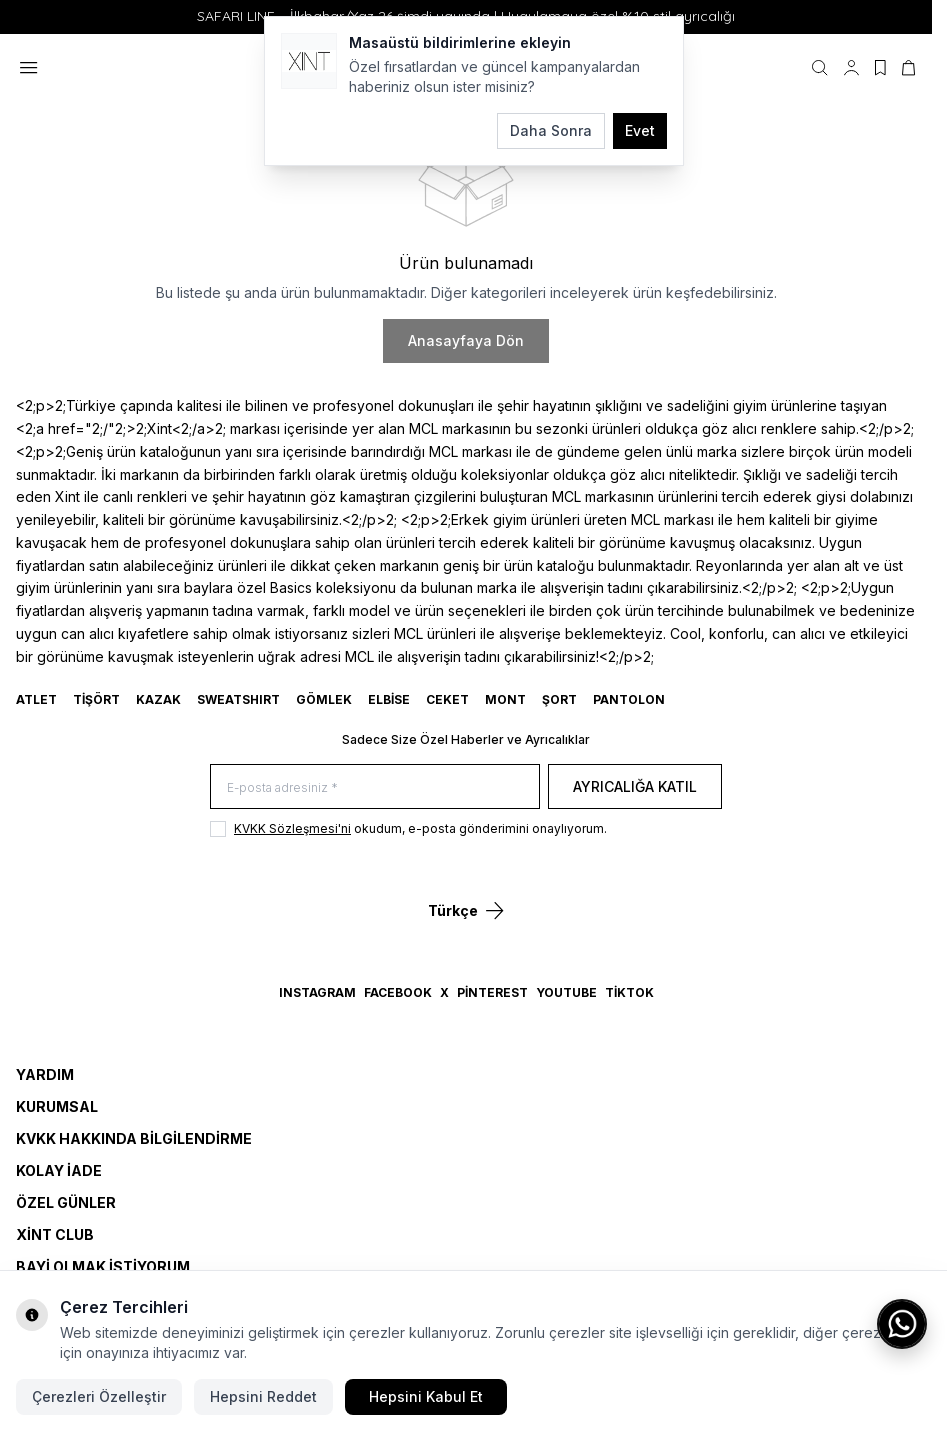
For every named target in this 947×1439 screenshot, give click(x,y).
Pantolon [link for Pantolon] (629, 699)
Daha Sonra (551, 130)
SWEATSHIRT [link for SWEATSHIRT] (238, 699)
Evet (640, 130)
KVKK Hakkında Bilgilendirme (134, 1138)
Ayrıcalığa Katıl (635, 786)
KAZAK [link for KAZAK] (158, 699)
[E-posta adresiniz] (375, 786)
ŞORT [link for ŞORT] (559, 699)
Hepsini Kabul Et (426, 1396)
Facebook (398, 992)
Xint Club (55, 1234)
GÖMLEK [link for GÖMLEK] (324, 699)
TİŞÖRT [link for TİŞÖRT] (96, 699)
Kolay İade (59, 1170)
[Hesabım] (851, 68)
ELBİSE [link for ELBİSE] (389, 699)
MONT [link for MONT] (505, 699)
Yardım (45, 1074)
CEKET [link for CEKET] (447, 699)
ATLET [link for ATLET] (36, 699)
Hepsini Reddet (263, 1396)
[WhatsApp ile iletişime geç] (902, 1324)
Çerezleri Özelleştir (99, 1396)
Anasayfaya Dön (466, 340)
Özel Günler (66, 1202)
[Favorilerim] (880, 68)
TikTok (629, 992)
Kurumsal (57, 1106)
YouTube (566, 992)
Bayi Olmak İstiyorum (103, 1266)
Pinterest (492, 992)
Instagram (317, 992)
